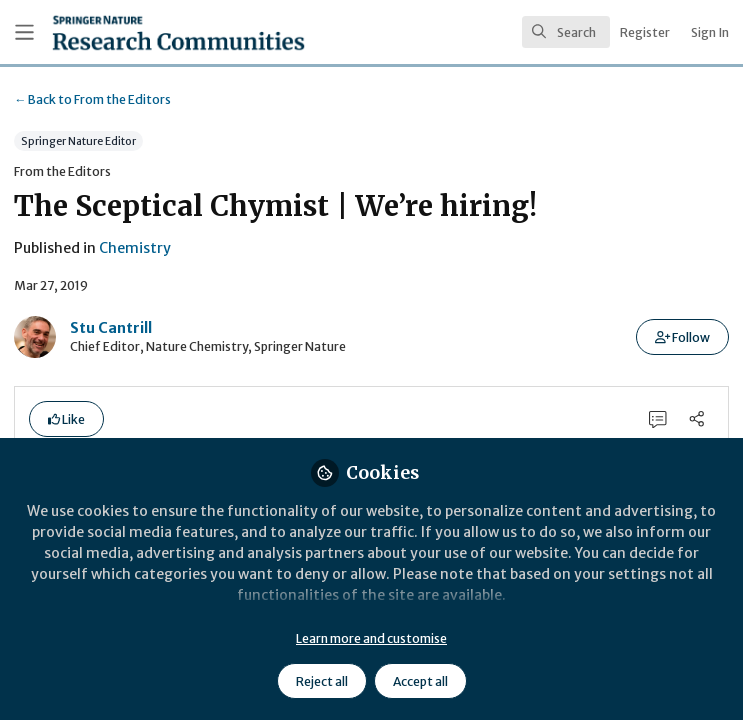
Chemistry (135, 248)
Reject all (322, 681)
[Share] (696, 419)
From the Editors (92, 99)
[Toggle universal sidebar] (24, 32)
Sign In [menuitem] (710, 32)
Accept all (420, 681)
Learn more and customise (371, 638)
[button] (682, 337)
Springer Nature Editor (78, 141)
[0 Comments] (658, 419)
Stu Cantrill (111, 328)
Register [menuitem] (645, 32)
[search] (566, 32)
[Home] (135, 32)
